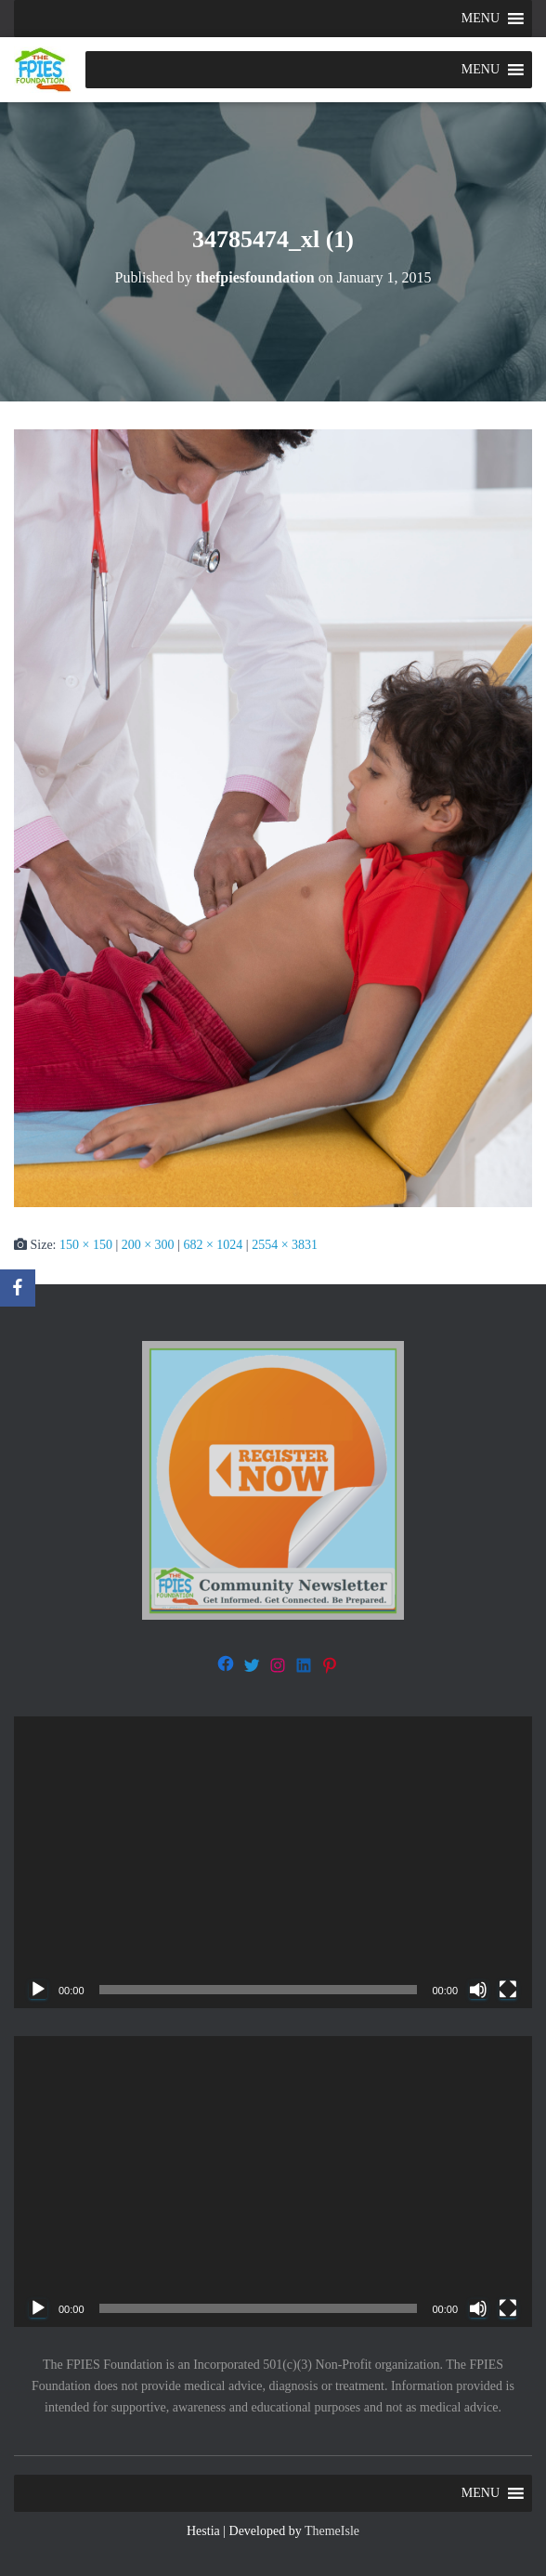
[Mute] (478, 1989)
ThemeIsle (332, 2531)
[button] (481, 18)
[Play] (38, 1989)
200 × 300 (148, 1245)
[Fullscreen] (508, 1989)
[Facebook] (17, 1288)
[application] (273, 1862)
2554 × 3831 (285, 1245)
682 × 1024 (212, 1245)
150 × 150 (85, 1245)
